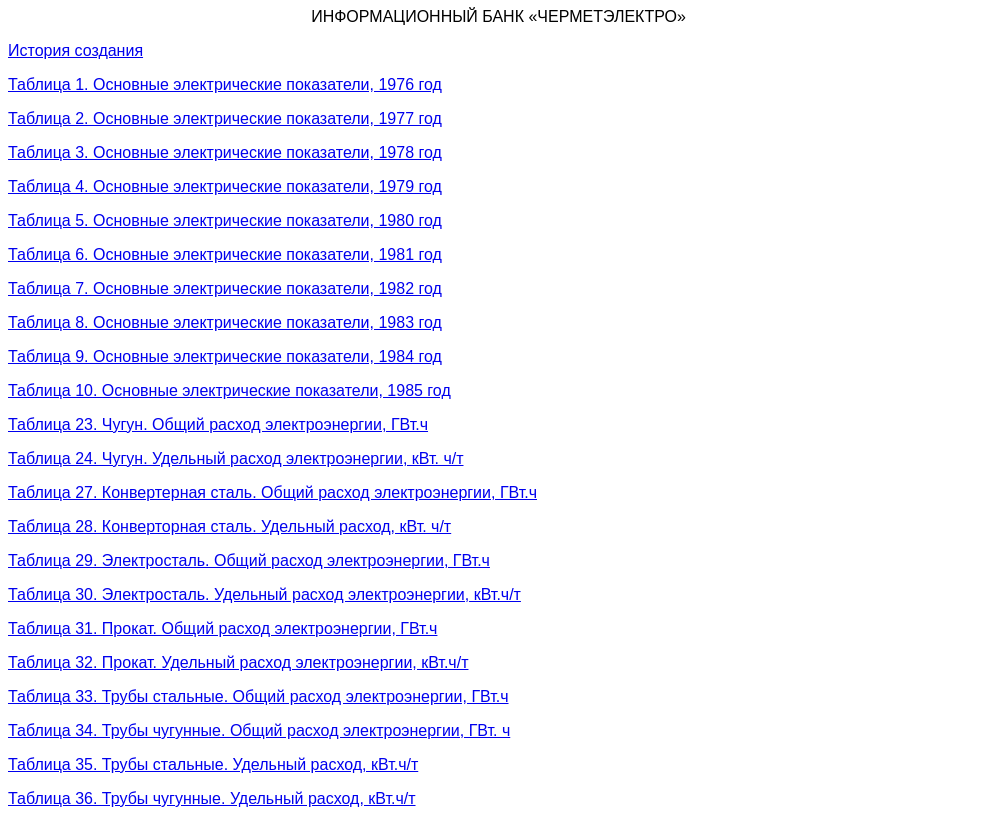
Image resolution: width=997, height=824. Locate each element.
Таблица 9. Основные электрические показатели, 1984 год (225, 356)
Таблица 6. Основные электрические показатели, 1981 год (225, 254)
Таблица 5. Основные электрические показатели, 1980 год (225, 220)
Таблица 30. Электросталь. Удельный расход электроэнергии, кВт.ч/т (264, 594)
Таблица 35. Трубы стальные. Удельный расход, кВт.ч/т (213, 764)
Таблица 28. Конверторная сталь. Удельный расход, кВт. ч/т (229, 526)
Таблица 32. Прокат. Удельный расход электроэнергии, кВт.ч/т (238, 662)
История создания (75, 50)
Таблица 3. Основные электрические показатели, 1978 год (225, 152)
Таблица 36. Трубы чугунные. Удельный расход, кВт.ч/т (212, 798)
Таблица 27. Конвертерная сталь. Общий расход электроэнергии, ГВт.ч (272, 492)
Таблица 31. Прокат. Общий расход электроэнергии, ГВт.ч (222, 628)
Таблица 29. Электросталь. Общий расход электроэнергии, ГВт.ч (249, 560)
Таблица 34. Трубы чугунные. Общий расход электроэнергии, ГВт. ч (259, 730)
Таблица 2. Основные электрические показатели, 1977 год (225, 118)
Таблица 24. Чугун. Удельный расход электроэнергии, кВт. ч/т (236, 458)
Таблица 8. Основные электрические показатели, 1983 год (225, 322)
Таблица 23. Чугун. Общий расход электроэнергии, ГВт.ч (218, 424)
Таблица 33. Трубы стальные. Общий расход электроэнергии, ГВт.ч (258, 696)
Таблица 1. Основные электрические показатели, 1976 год (225, 84)
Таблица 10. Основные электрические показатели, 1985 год (229, 390)
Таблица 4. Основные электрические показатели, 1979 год (225, 186)
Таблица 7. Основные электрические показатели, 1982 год (225, 288)
